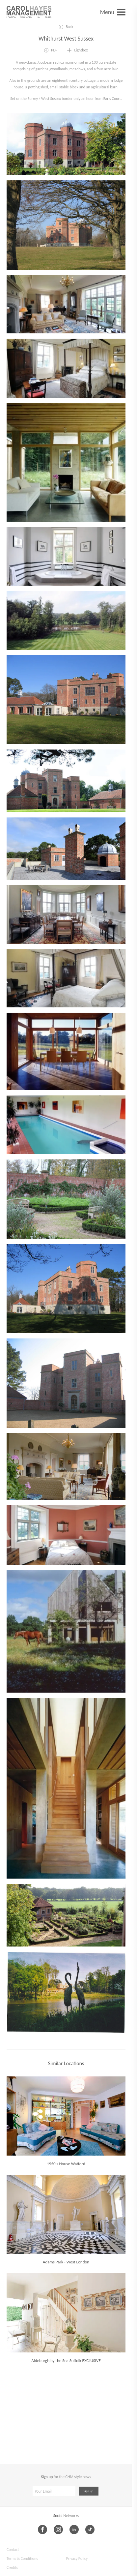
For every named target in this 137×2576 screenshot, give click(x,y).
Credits (12, 2567)
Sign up (89, 2491)
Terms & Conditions (22, 2558)
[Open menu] (112, 12)
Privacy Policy (77, 2558)
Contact (13, 2549)
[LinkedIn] (74, 2529)
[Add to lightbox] (77, 50)
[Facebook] (42, 2529)
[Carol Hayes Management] (29, 12)
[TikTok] (90, 2529)
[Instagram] (58, 2529)
